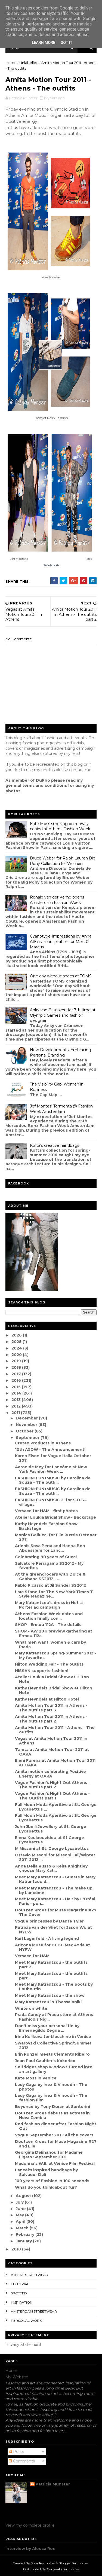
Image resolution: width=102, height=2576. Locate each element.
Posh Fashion (57, 418)
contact (76, 769)
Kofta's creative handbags (54, 1145)
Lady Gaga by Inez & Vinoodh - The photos (51, 2087)
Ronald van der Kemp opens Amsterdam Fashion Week (57, 900)
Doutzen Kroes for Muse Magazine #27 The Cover (56, 1912)
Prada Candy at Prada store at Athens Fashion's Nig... (54, 2017)
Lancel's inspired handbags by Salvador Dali (46, 2172)
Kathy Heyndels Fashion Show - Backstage (47, 1526)
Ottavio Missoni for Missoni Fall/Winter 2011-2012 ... (55, 1857)
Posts (16, 2451)
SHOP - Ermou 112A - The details (48, 1624)
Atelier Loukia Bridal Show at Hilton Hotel (52, 1679)
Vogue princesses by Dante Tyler (49, 1921)
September (28, 1437)
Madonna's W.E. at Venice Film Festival (55, 2163)
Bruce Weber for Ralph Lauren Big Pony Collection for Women (62, 861)
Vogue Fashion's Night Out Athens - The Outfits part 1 (52, 1796)
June (21, 2208)
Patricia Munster (53, 2484)
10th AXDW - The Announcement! (50, 1449)
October (25, 1431)
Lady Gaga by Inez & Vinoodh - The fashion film (51, 2097)
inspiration (21, 2302)
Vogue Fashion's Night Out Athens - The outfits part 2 (52, 1785)
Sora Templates (43, 2563)
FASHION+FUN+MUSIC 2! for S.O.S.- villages (51, 1502)
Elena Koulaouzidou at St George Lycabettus (49, 1840)
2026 (17, 1335)
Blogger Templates (73, 2563)
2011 (16, 1412)
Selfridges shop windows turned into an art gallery (53, 2069)
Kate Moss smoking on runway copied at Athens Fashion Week (60, 826)
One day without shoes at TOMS (61, 976)
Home (11, 62)
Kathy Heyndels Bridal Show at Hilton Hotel (53, 1690)
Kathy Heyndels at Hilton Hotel (47, 1699)
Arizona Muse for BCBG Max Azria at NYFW (52, 1947)
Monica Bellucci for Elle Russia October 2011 (56, 1537)
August (24, 2195)
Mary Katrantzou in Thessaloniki (48, 2001)
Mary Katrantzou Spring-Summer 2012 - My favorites (55, 1655)
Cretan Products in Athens (43, 1443)
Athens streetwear (29, 2275)
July (20, 2202)
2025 (17, 1341)
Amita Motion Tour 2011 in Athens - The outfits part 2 (51, 1719)
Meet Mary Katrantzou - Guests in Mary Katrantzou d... (55, 1879)
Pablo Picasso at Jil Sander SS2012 (50, 1585)
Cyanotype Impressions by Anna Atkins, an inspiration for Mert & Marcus (60, 941)
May (20, 2215)
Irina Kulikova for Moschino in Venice (53, 2036)
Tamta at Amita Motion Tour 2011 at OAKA (52, 1752)
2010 (16, 2249)
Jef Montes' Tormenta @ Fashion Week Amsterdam (61, 1109)
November (27, 1424)
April (21, 2221)
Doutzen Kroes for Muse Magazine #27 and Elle (56, 2144)
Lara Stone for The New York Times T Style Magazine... (54, 1594)
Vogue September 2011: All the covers (54, 2135)
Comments (22, 2461)
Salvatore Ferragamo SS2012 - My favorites (49, 1565)
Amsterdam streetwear (34, 2311)
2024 (17, 1348)
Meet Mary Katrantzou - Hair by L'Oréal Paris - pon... (55, 1901)
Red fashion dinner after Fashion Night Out (55, 2126)
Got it (66, 42)
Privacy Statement (23, 2344)
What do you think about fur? (46, 2187)
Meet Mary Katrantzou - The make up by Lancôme (53, 1890)
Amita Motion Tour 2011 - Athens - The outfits (55, 1730)
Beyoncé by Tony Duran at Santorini (52, 2106)
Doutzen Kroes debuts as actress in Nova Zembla (52, 2115)
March (23, 2228)
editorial (20, 2284)
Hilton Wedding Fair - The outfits (49, 1664)
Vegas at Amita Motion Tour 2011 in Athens (51, 1741)
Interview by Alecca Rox (30, 2548)
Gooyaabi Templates (63, 2569)
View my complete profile (30, 2525)
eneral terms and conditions (37, 785)
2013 (16, 1399)
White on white (31, 2008)
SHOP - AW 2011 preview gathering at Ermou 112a (53, 1633)
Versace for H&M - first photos (46, 1510)
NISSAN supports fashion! (41, 1670)
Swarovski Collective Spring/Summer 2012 (53, 2045)
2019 (16, 1360)
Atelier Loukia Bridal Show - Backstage (55, 1517)
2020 (17, 1354)
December (27, 1418)
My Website (16, 2377)
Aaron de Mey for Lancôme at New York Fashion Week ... (51, 1469)
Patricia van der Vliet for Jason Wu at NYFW (53, 1929)
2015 (16, 1386)
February (25, 2234)
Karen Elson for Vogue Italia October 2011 (53, 1458)
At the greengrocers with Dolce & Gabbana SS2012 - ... (50, 1576)
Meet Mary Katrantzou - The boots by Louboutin (54, 1986)
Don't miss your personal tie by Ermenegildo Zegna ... (47, 2028)
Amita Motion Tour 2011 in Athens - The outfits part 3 (51, 1707)
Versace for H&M (32, 1955)
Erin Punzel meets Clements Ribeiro (52, 2054)
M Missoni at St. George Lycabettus (52, 1848)
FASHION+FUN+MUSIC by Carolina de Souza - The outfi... (53, 1480)
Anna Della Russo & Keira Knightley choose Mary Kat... (51, 1868)
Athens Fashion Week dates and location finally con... (49, 1616)
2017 (16, 1373)
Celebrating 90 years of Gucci (46, 1556)
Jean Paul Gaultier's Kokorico (45, 2060)
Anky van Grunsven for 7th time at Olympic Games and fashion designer (62, 1015)
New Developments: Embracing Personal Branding (60, 1052)
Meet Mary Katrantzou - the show (50, 1995)
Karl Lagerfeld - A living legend (47, 1938)
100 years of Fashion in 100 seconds (52, 2180)
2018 (16, 1367)
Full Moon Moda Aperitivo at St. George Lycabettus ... (56, 1807)
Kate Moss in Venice (36, 2078)
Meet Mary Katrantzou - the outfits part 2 (51, 1964)
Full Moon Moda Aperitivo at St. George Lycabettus (56, 1817)
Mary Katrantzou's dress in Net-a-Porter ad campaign (49, 1605)
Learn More (43, 42)
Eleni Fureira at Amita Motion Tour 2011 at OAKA (55, 1762)
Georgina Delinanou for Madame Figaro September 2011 (49, 2154)
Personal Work (26, 2321)
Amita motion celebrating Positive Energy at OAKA (50, 1774)
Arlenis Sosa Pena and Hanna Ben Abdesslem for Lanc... (50, 1548)
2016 (16, 1380)
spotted (19, 2293)
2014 (16, 1393)
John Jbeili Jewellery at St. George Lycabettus (50, 1829)
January (24, 2241)
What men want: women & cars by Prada (50, 1644)
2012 (16, 1406)
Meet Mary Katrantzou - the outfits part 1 (51, 1976)
